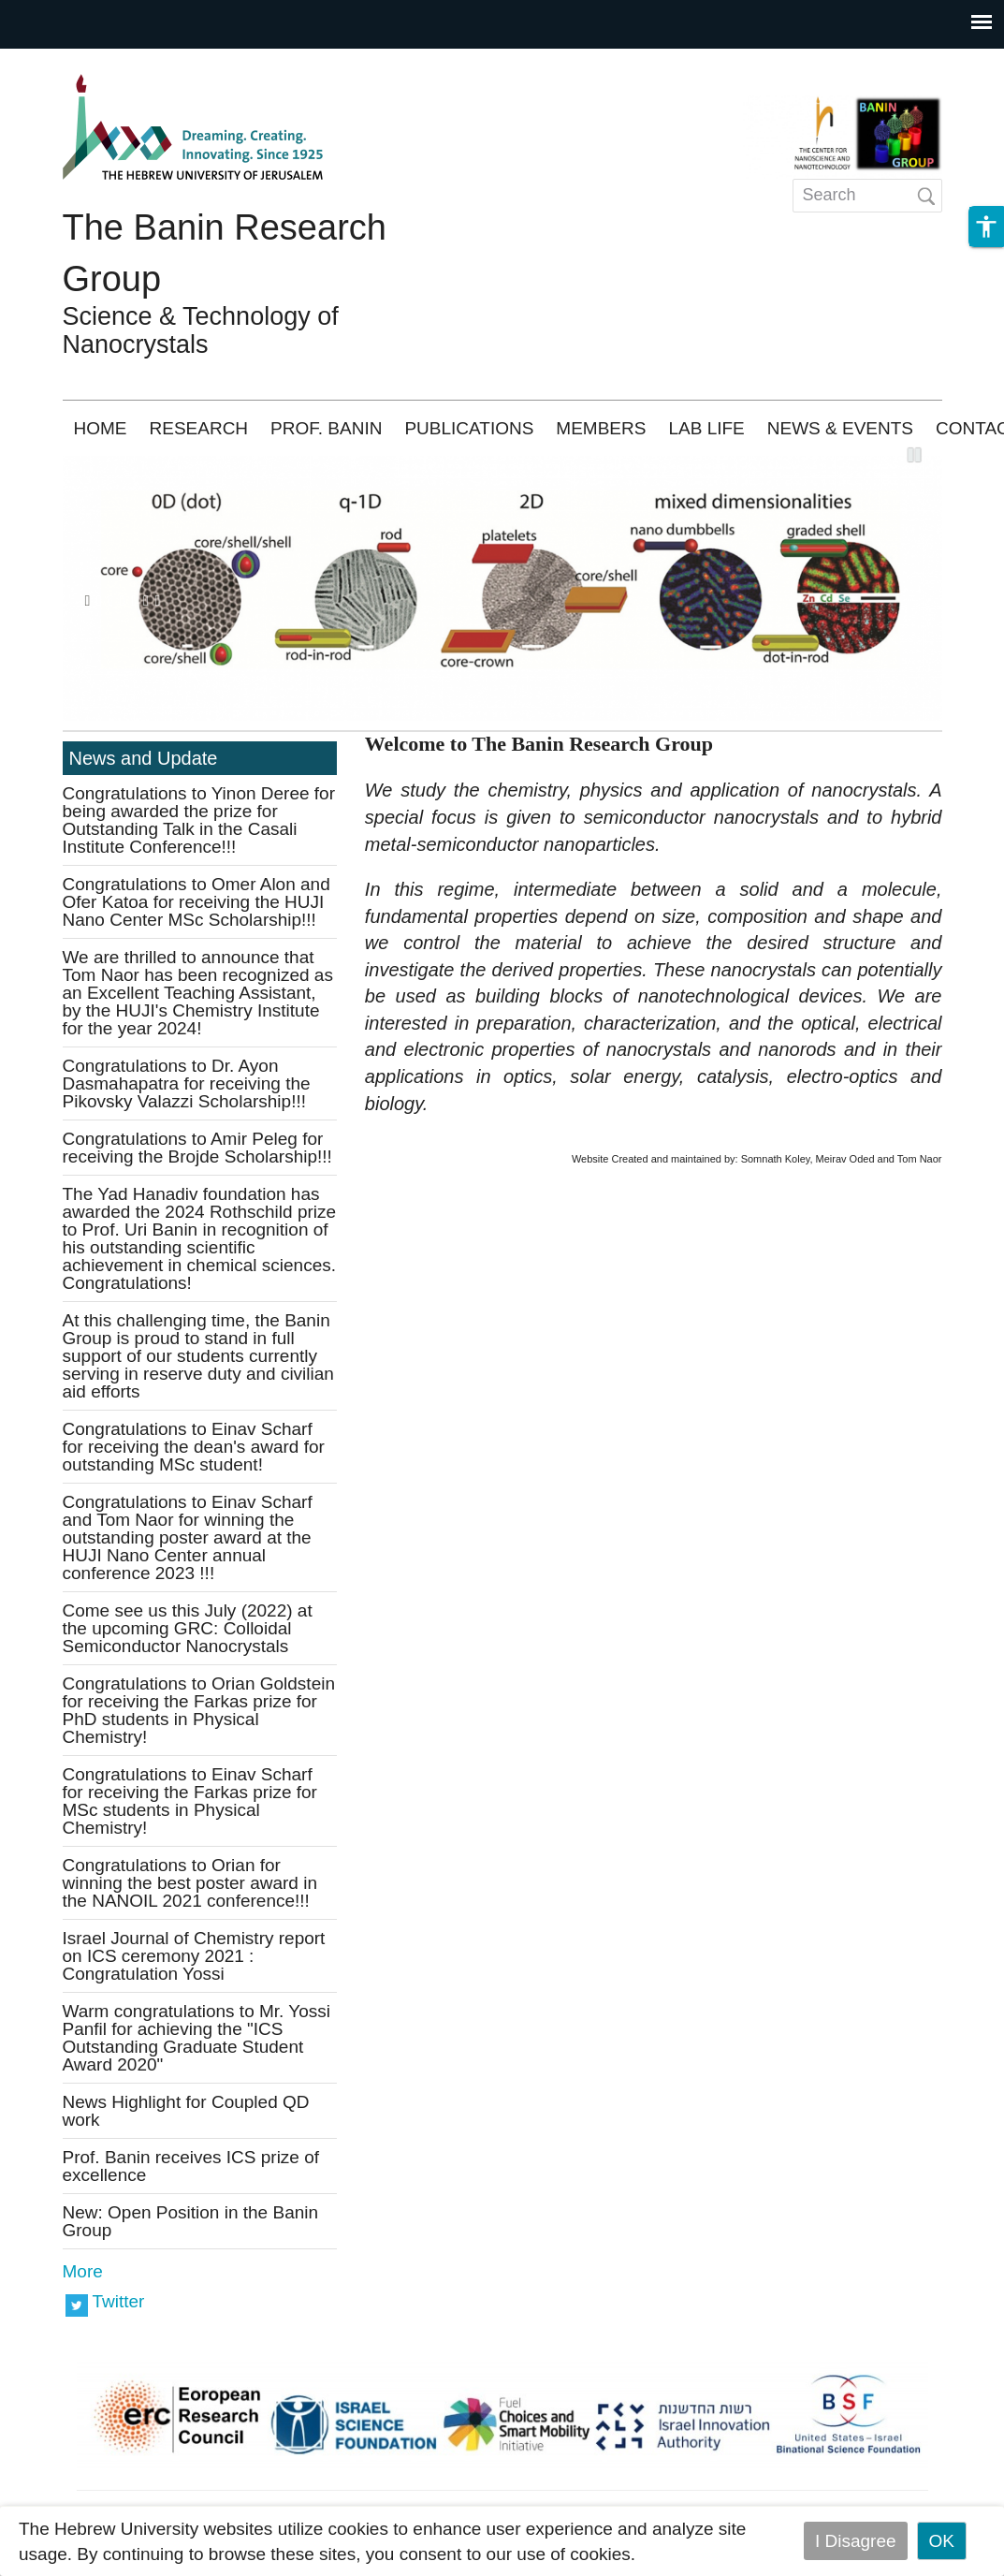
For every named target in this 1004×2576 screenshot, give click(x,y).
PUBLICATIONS (468, 428)
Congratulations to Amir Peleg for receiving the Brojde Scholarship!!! (197, 1147)
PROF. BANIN (326, 428)
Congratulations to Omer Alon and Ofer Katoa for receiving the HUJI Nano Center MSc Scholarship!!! (196, 902)
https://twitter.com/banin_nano (76, 2304)
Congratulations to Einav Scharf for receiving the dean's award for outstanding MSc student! (194, 1446)
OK (941, 2541)
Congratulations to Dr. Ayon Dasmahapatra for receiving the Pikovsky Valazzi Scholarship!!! (187, 1083)
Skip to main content (80, 61)
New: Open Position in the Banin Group (191, 2221)
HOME (100, 428)
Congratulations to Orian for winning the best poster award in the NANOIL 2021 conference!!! (190, 1883)
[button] (986, 226)
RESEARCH (199, 428)
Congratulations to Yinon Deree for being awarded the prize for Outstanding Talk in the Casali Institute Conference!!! (199, 820)
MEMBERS (601, 428)
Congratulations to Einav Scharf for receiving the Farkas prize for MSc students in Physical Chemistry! (190, 1801)
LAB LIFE (706, 428)
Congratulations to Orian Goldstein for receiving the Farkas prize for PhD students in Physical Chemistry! (199, 1710)
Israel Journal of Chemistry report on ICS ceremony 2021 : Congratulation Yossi (194, 1956)
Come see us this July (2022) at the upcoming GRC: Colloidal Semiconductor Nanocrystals (188, 1628)
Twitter (119, 2301)
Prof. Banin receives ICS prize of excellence (191, 2166)
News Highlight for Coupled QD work (186, 2111)
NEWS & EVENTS (840, 428)
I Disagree (855, 2541)
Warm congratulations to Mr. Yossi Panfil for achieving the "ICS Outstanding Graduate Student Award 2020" (197, 2037)
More (83, 2271)
